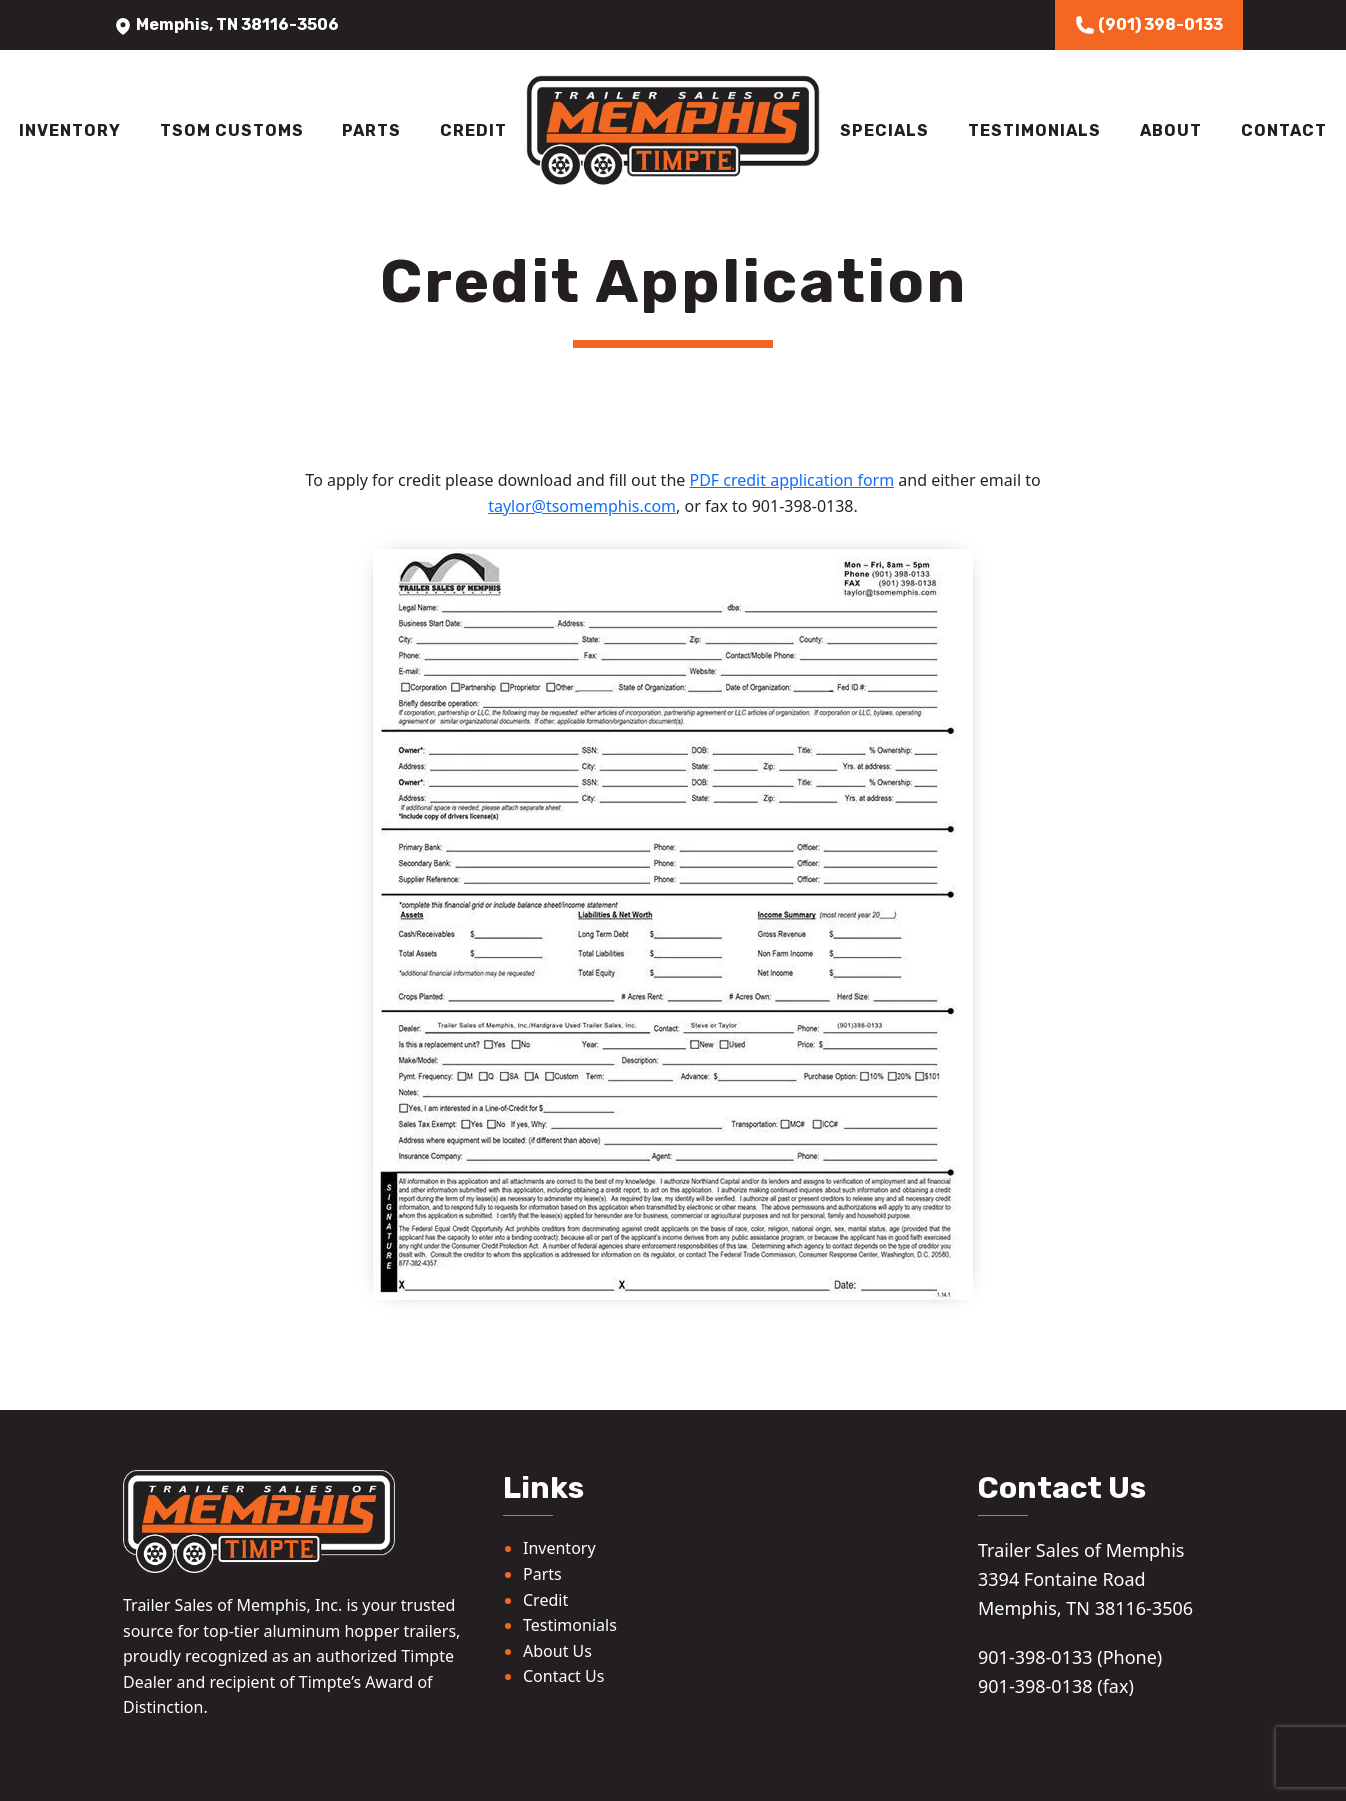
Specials (884, 130)
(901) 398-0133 (1149, 25)
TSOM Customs (232, 130)
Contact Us (563, 1676)
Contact (1284, 130)
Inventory (70, 130)
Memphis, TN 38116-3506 (226, 24)
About (1171, 130)
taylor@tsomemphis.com (582, 506)
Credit (473, 130)
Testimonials (1034, 130)
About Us (557, 1651)
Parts (371, 130)
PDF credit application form (791, 480)
